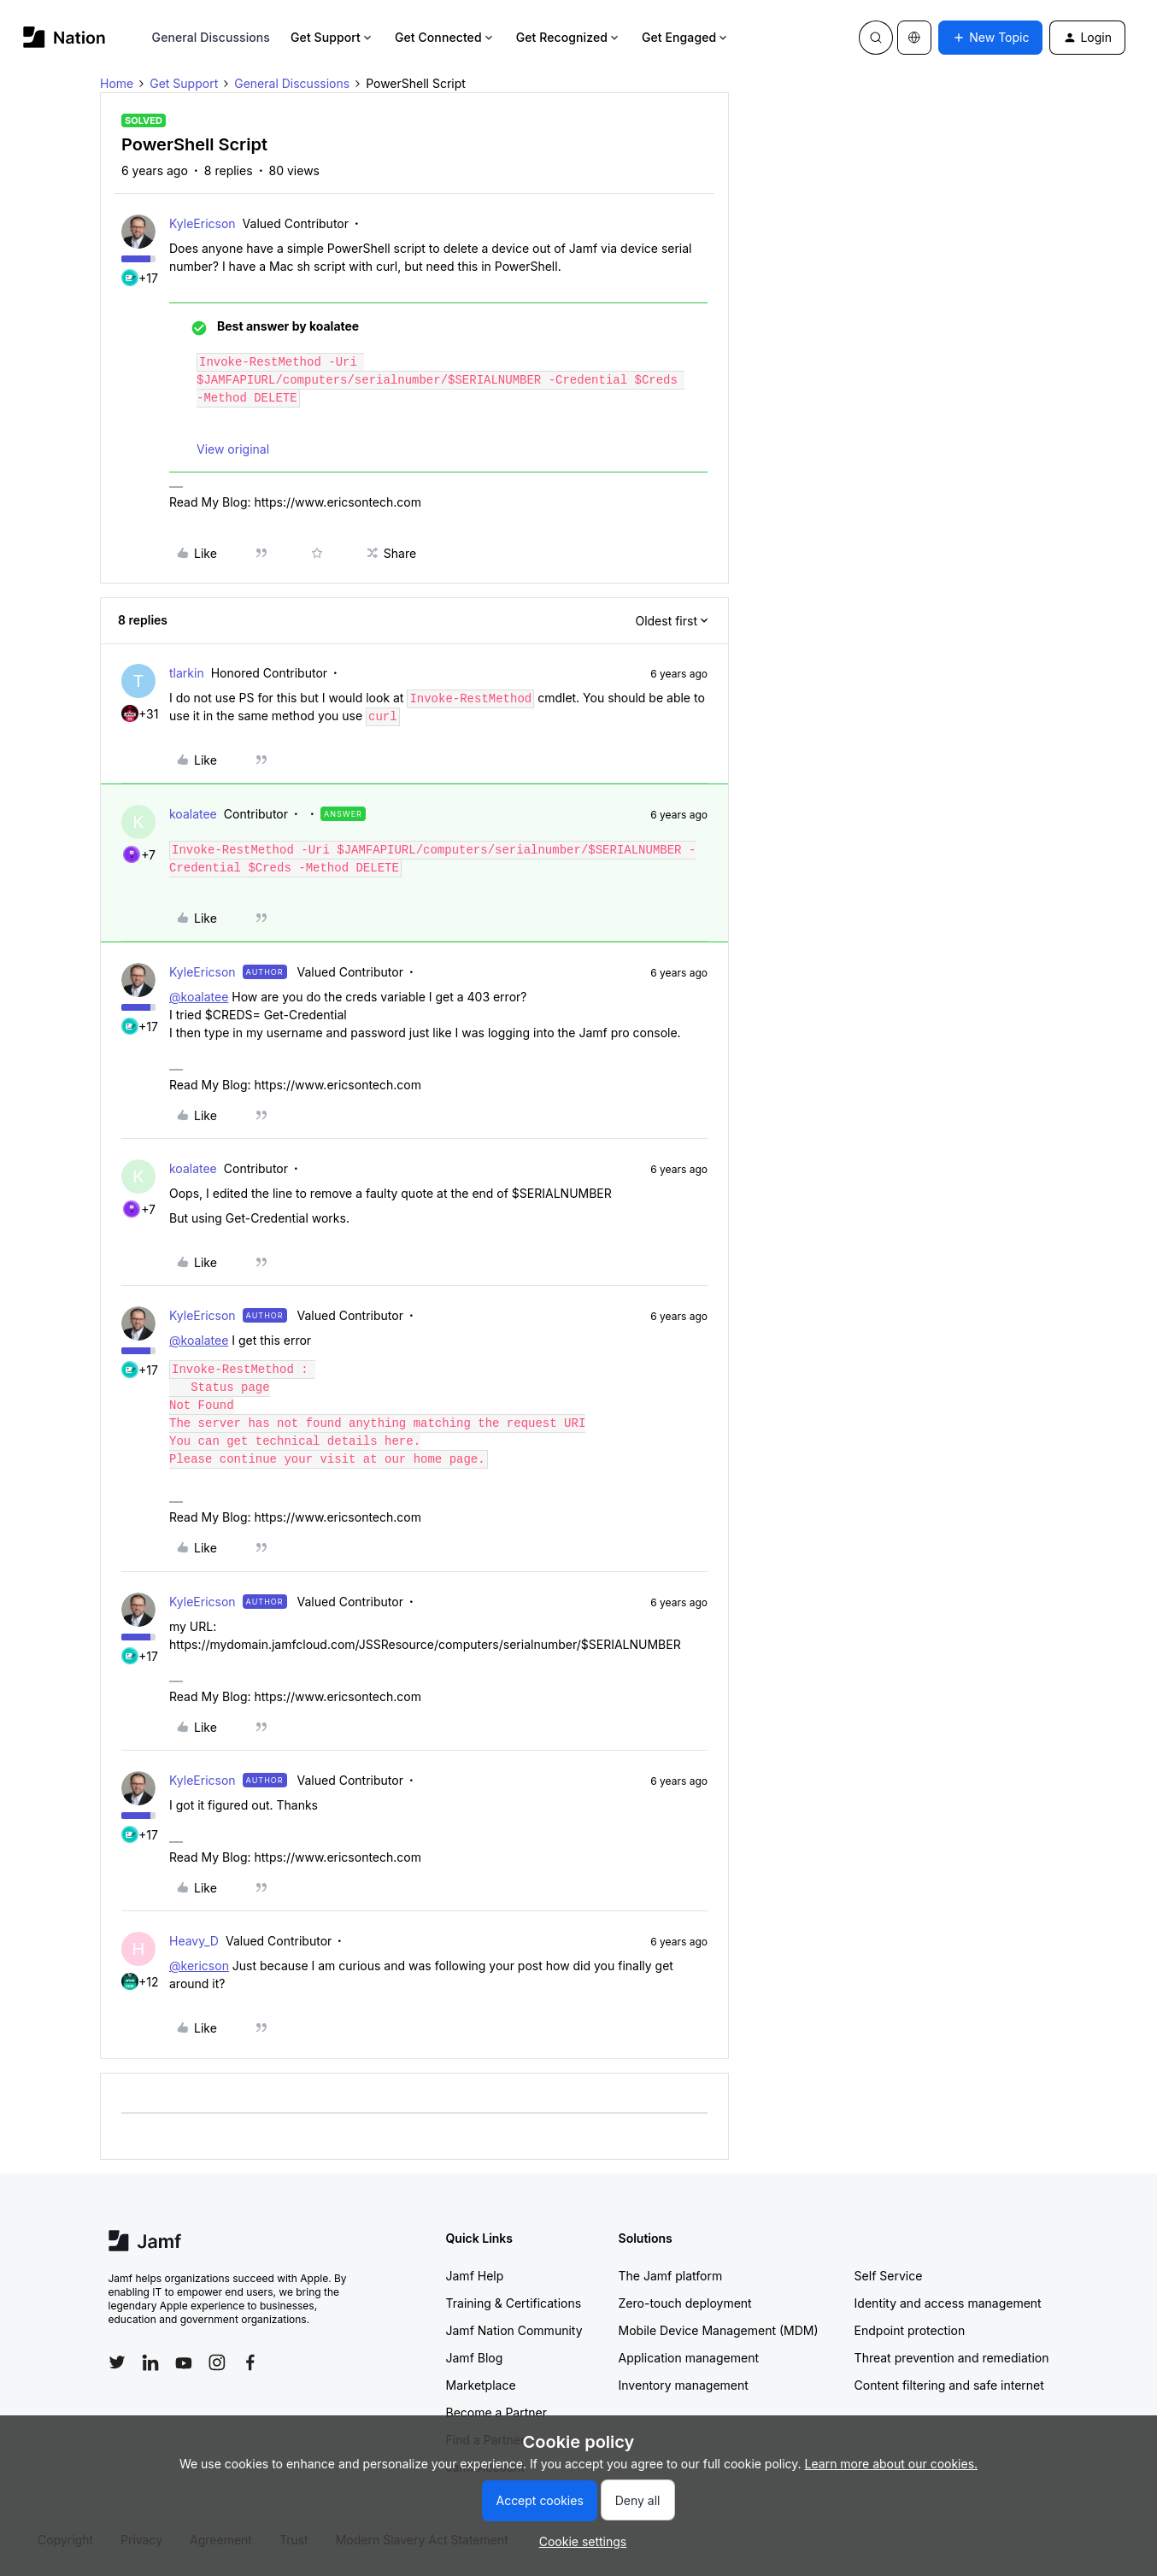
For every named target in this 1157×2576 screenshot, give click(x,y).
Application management (689, 2357)
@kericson (199, 1965)
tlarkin (186, 673)
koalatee (193, 814)
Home (116, 83)
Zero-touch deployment (685, 2303)
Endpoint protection (910, 2330)
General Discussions (211, 37)
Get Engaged (686, 37)
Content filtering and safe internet (949, 2385)
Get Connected (445, 37)
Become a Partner (496, 2412)
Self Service (889, 2275)
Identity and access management (948, 2303)
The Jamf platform (671, 2275)
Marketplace (481, 2385)
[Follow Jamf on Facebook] (250, 2362)
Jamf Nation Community (514, 2330)
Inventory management (684, 2385)
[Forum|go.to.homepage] (64, 37)
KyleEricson (202, 223)
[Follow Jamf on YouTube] (183, 2362)
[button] (990, 38)
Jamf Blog (474, 2357)
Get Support (332, 37)
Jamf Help (475, 2275)
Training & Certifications (514, 2303)
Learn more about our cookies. (891, 2463)
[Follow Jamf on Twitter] (117, 2362)
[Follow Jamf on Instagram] (217, 2362)
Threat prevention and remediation (952, 2357)
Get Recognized (568, 37)
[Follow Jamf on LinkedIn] (150, 2362)
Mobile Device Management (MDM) (719, 2330)
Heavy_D (194, 1940)
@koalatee (198, 996)
